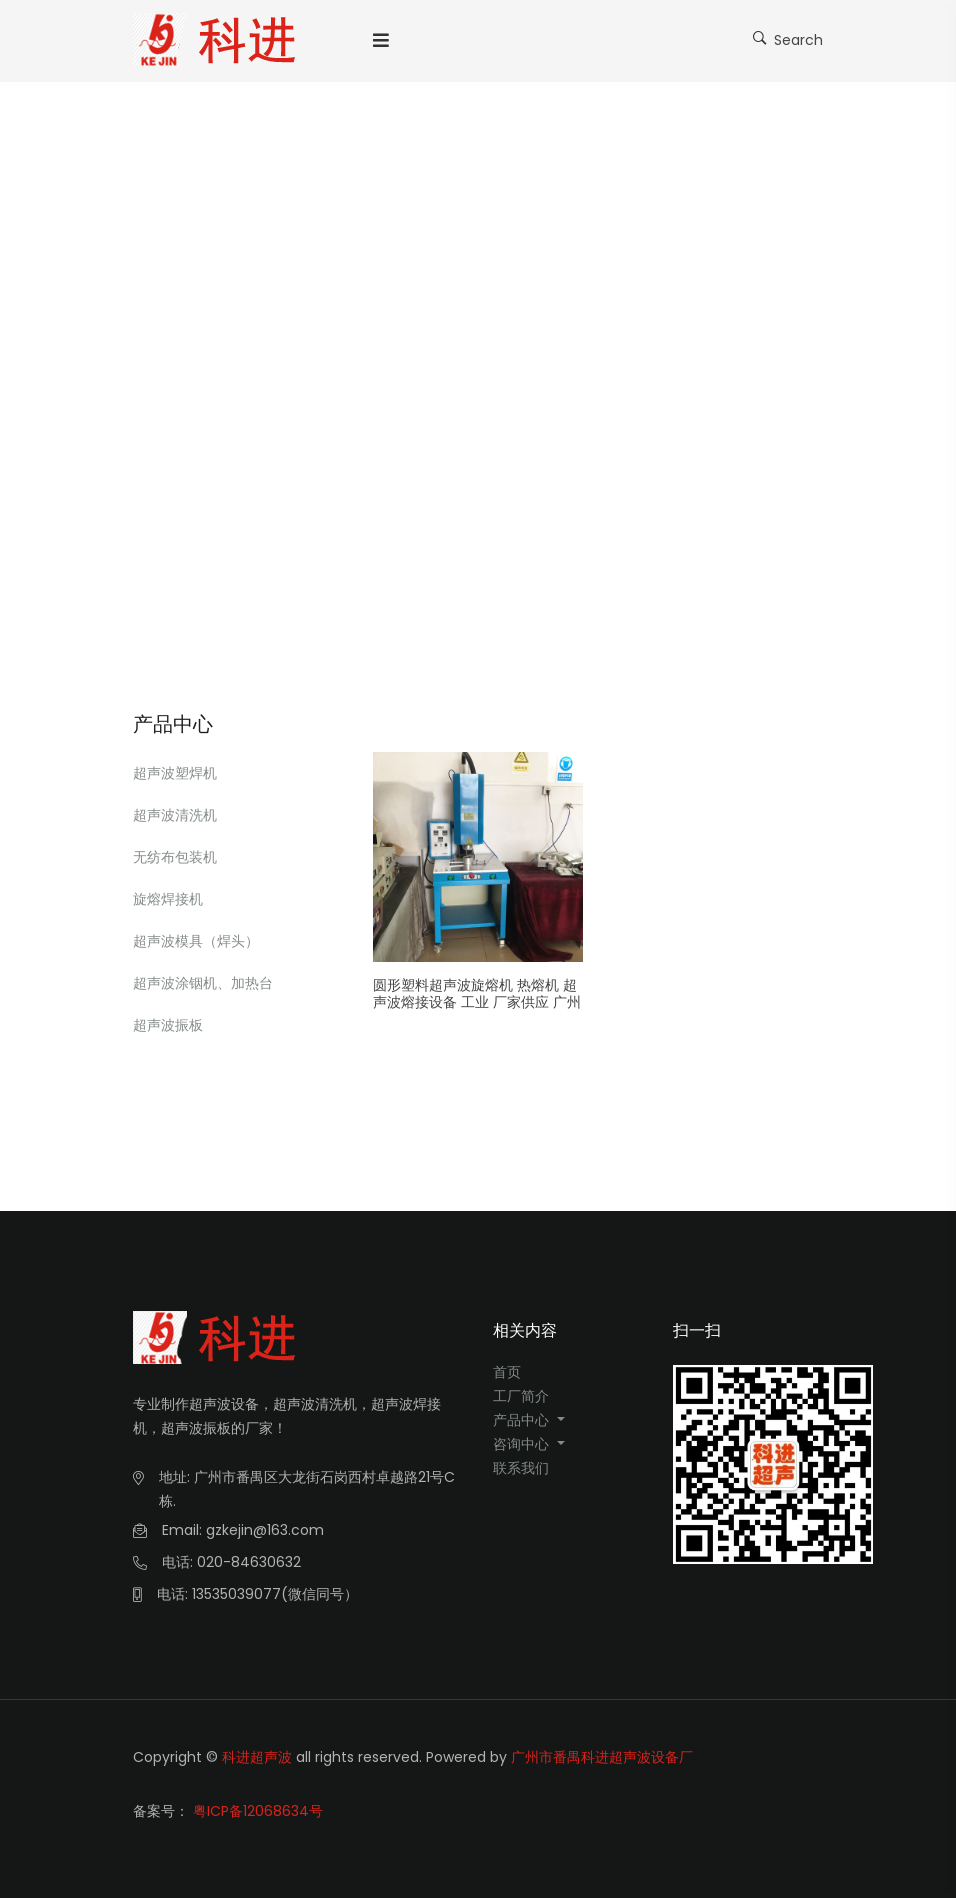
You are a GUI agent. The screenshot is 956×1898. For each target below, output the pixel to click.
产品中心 (523, 1420)
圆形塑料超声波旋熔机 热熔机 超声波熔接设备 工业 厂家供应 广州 (477, 993)
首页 (507, 1372)
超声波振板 (168, 1025)
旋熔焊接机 (168, 899)
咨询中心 (523, 1444)
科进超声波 (257, 1757)
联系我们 (521, 1468)
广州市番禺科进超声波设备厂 (602, 1757)
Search (788, 38)
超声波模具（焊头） (196, 941)
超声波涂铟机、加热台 (203, 983)
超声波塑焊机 (175, 773)
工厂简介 (521, 1396)
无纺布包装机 (175, 857)
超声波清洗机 (175, 815)
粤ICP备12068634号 (258, 1811)
